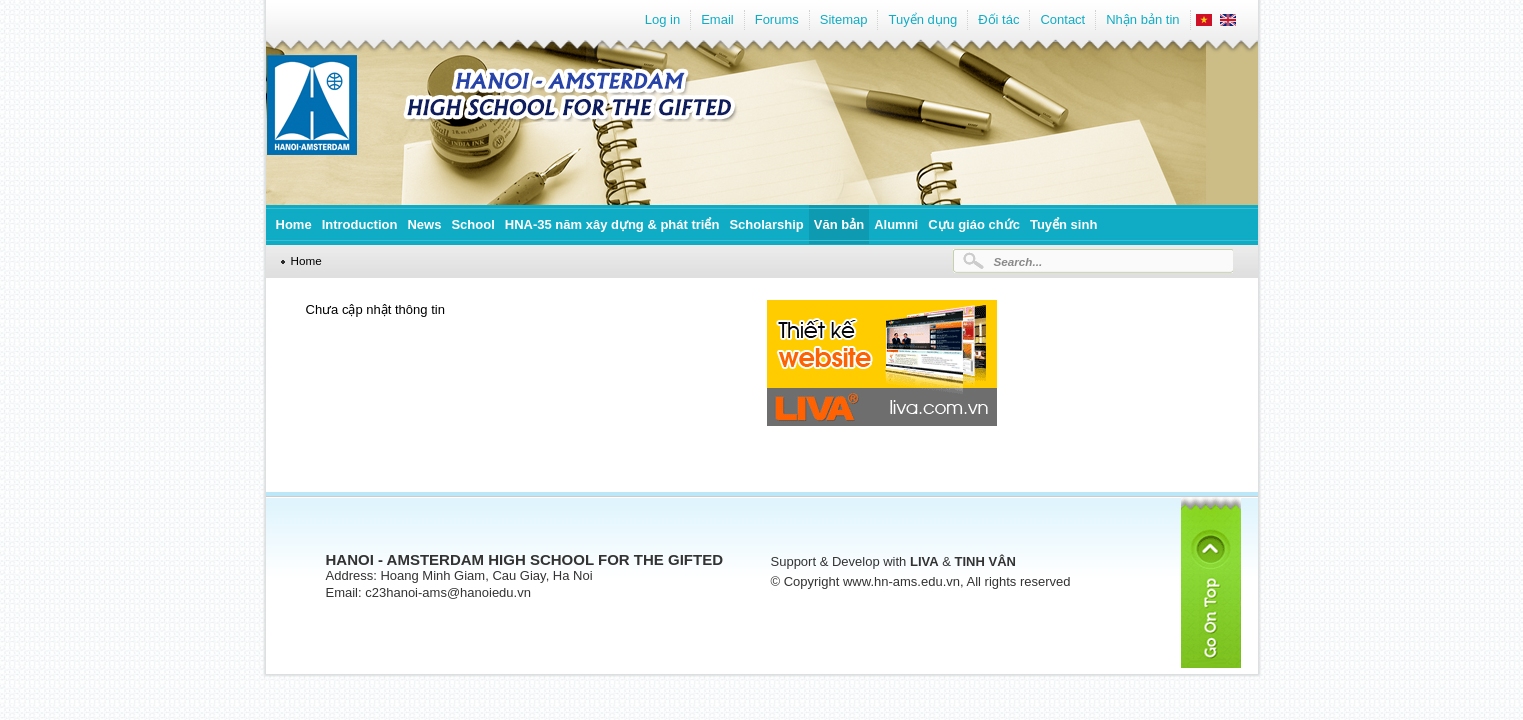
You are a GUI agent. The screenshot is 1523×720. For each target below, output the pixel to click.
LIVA (924, 561)
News (424, 224)
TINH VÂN (985, 561)
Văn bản (839, 224)
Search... (1018, 261)
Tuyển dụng (922, 19)
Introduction (360, 224)
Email (717, 19)
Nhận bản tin (1142, 19)
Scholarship (766, 224)
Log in (662, 19)
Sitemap (844, 19)
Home (294, 224)
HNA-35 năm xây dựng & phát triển (612, 224)
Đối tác (998, 19)
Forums (777, 19)
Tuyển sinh (1063, 224)
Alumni (896, 224)
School (472, 224)
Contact (1062, 19)
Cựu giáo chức (974, 224)
